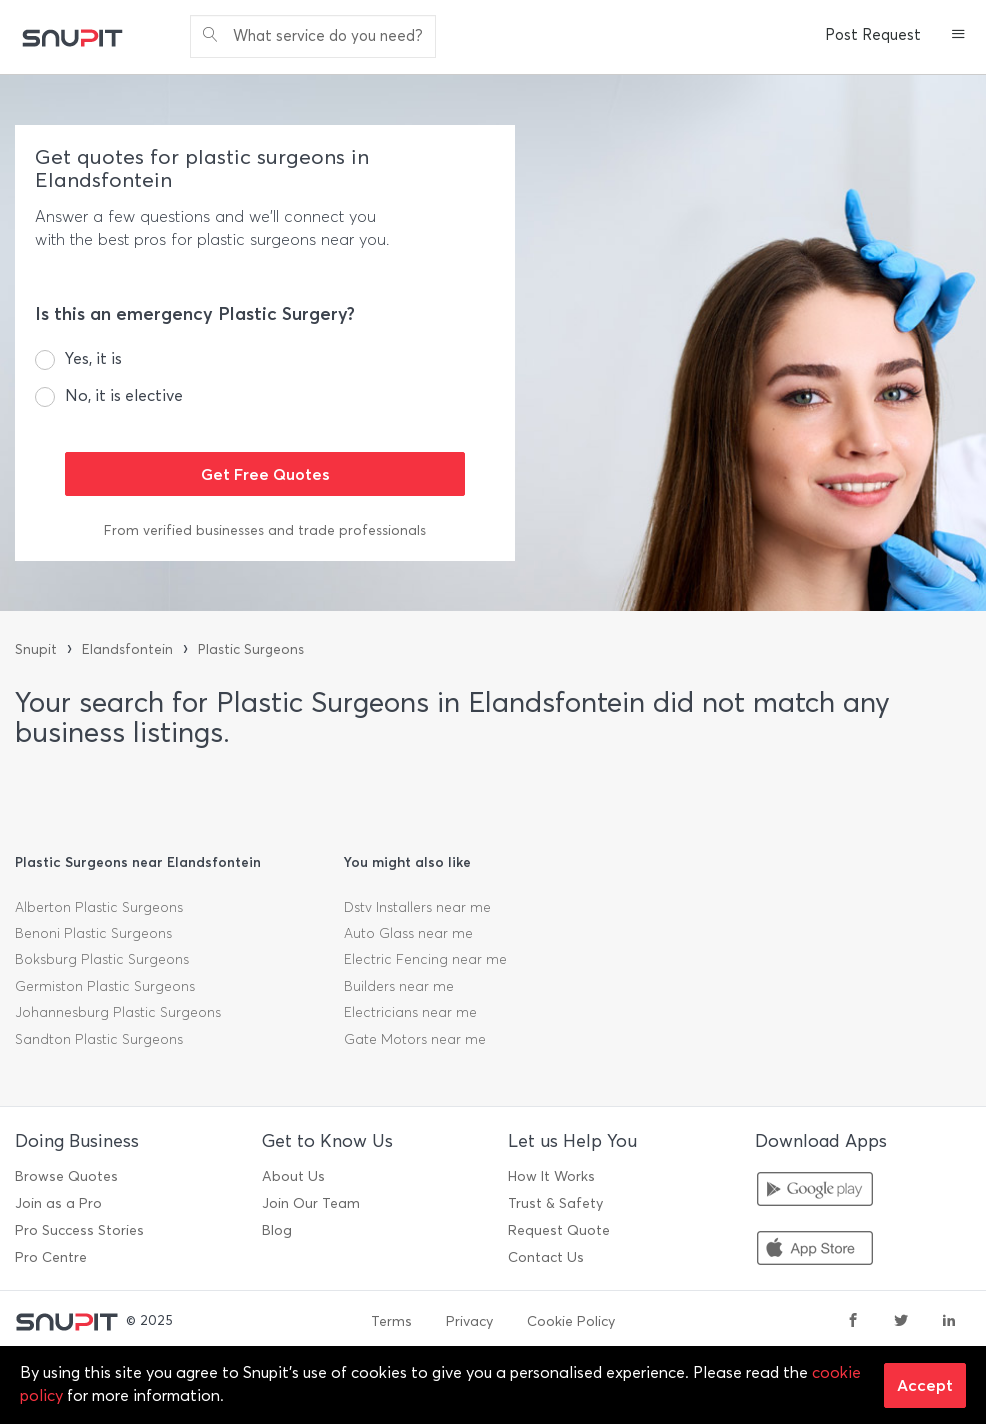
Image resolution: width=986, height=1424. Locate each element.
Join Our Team (311, 1203)
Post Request (873, 35)
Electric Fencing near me (425, 959)
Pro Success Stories (79, 1230)
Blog (277, 1230)
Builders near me (399, 986)
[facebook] (853, 1322)
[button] (958, 36)
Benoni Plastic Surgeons (93, 933)
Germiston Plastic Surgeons (105, 986)
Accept (925, 1385)
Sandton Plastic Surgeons (99, 1039)
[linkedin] (949, 1322)
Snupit (36, 649)
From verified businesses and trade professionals (265, 530)
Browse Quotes (66, 1176)
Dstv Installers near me (417, 907)
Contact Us (546, 1257)
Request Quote (559, 1230)
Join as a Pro (58, 1203)
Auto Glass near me (408, 933)
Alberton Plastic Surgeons (99, 907)
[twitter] (901, 1322)
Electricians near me (410, 1012)
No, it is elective (124, 395)
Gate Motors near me (415, 1039)
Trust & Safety (555, 1203)
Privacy (469, 1321)
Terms (391, 1321)
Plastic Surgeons (251, 649)
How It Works (551, 1176)
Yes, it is (93, 358)
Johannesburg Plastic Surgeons (118, 1012)
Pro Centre (51, 1257)
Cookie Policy (571, 1321)
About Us (293, 1176)
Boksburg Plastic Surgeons (102, 959)
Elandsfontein (127, 649)
